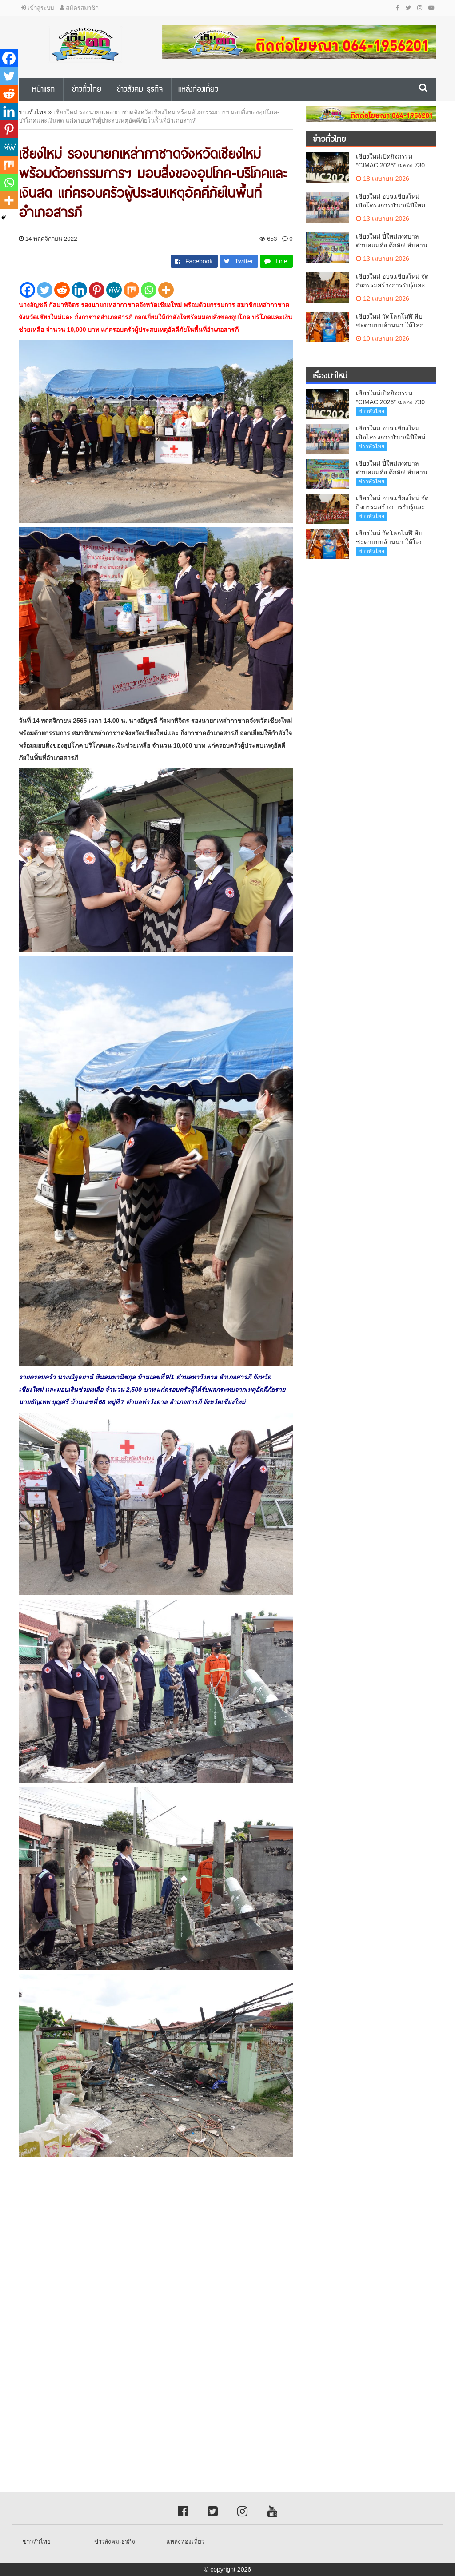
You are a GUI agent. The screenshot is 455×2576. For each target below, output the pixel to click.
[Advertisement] (227, 2275)
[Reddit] (62, 290)
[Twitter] (44, 290)
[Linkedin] (79, 290)
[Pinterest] (96, 290)
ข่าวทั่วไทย (33, 112)
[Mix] (131, 290)
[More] (166, 290)
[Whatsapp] (148, 290)
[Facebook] (27, 290)
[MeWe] (114, 290)
